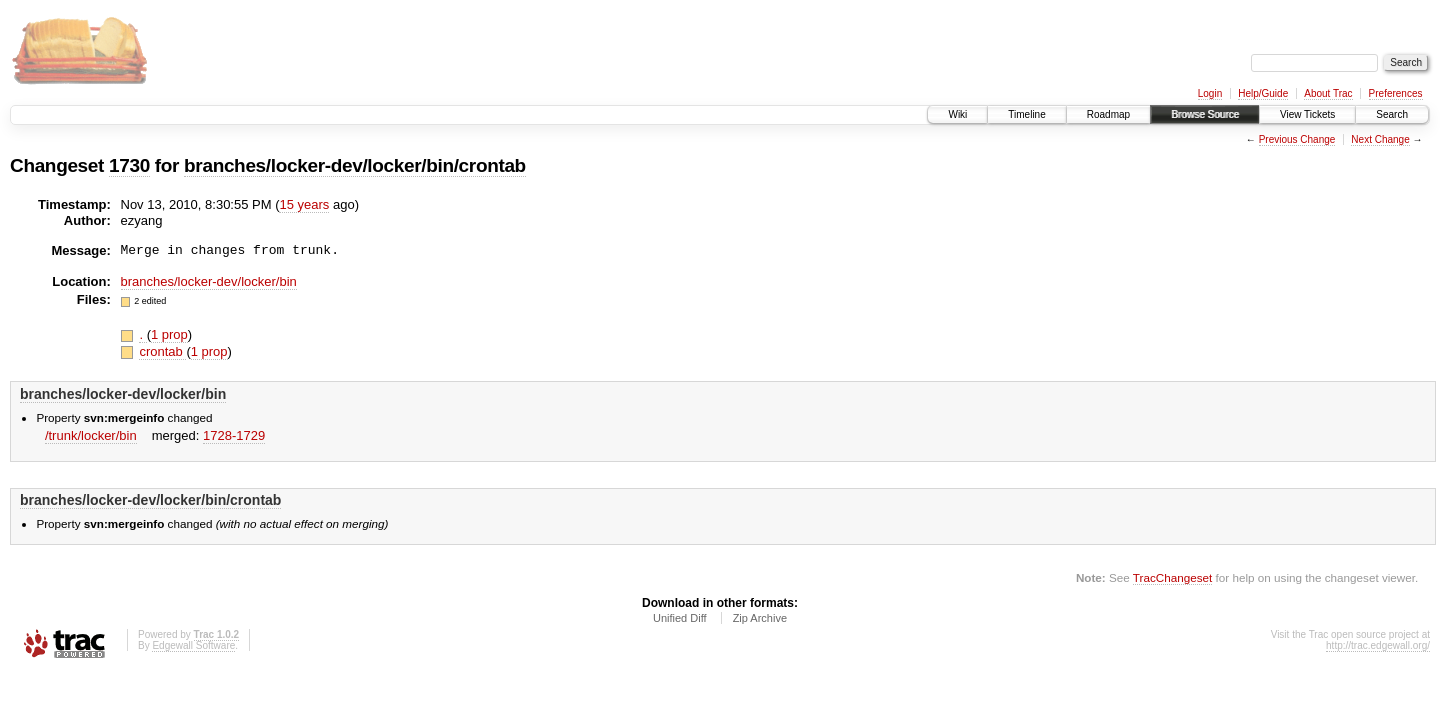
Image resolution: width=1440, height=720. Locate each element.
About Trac (1328, 93)
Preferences (1396, 93)
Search (1392, 114)
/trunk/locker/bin (91, 435)
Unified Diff (680, 618)
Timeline (1026, 114)
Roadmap (1108, 114)
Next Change (1380, 139)
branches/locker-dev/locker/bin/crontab (355, 165)
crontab (162, 351)
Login (1210, 93)
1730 (129, 165)
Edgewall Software (193, 645)
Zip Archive (760, 618)
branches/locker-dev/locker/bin (209, 281)
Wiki (957, 114)
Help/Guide (1263, 93)
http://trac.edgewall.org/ (1378, 645)
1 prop (169, 334)
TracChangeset (1172, 577)
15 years (304, 204)
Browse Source (1205, 114)
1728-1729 (234, 435)
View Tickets (1307, 114)
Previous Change (1297, 139)
